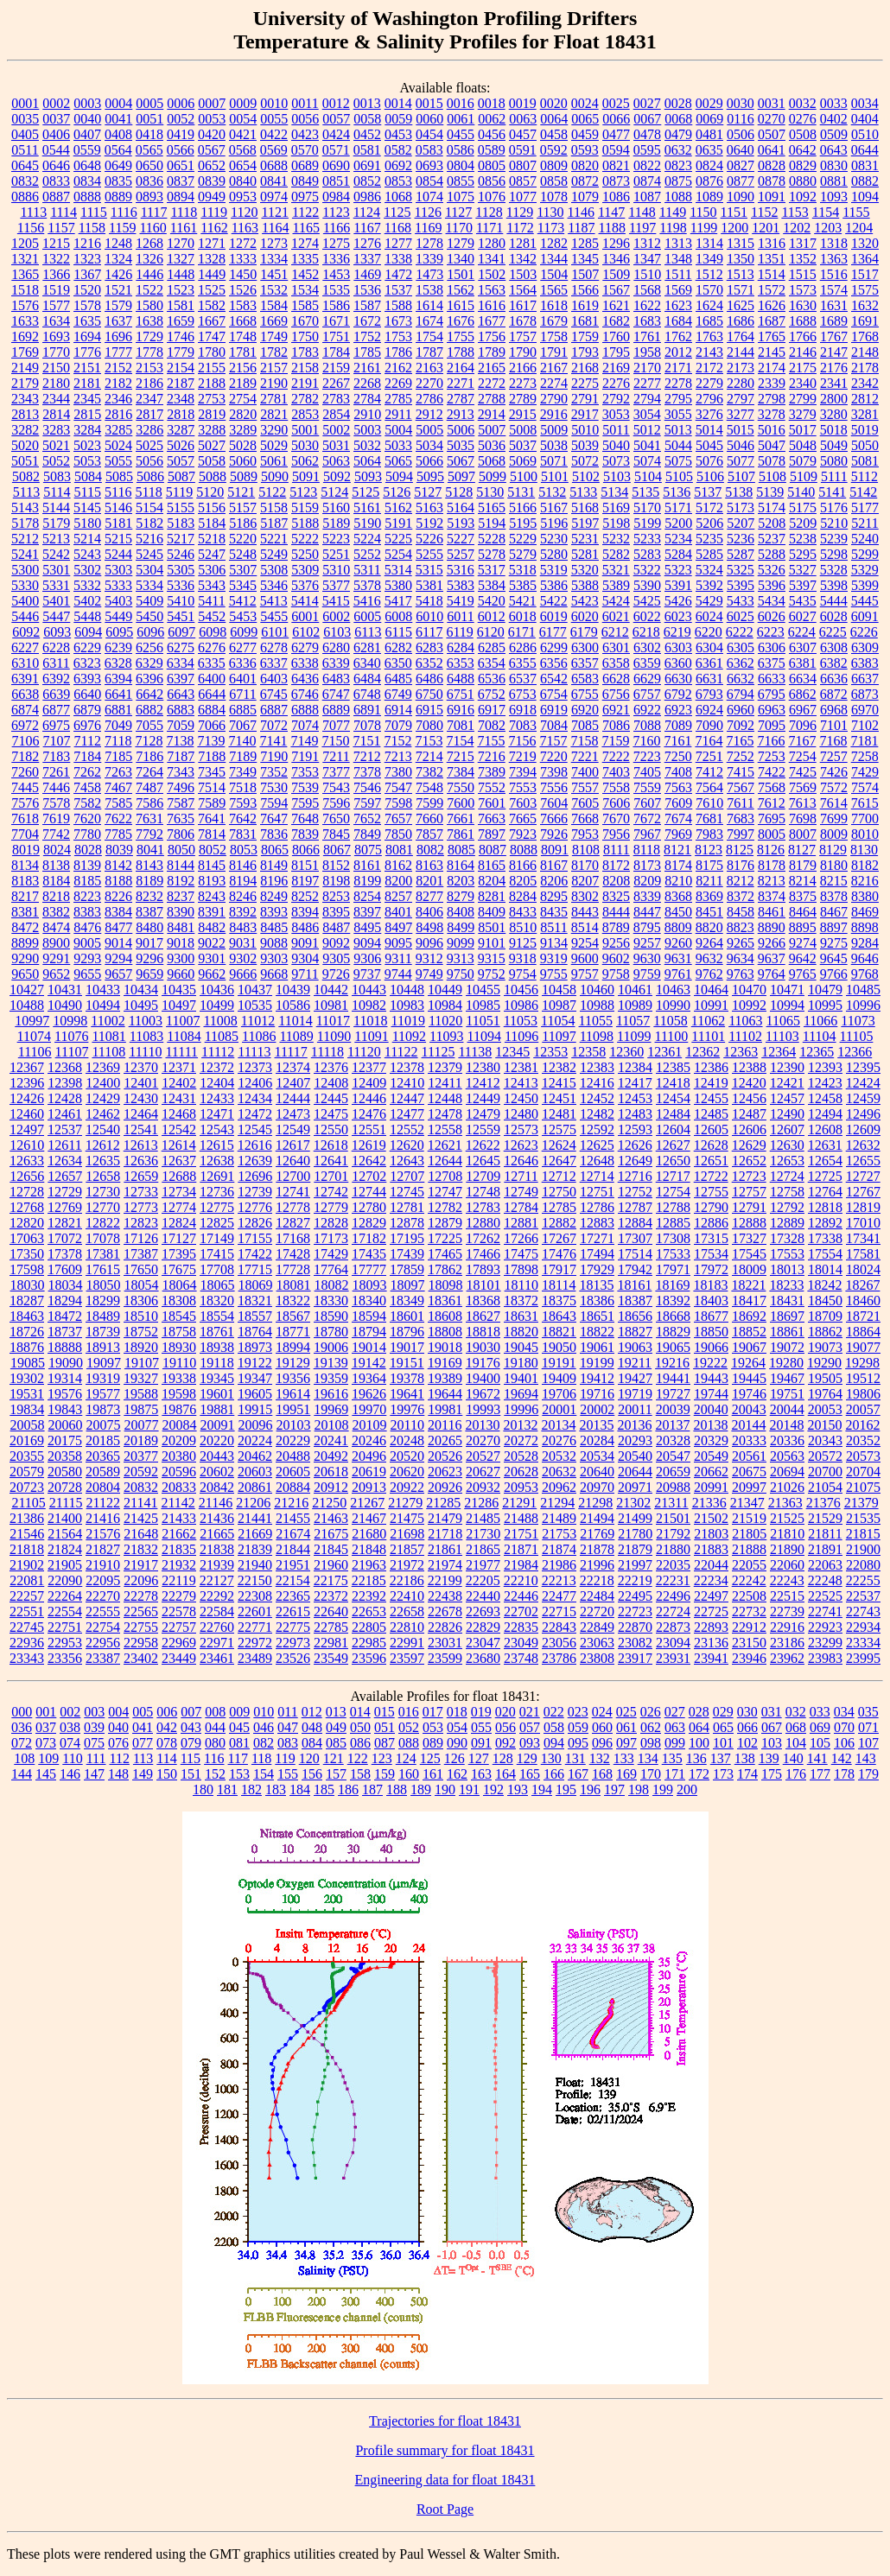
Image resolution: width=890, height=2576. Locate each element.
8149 (274, 865)
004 (118, 1711)
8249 (274, 896)
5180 (87, 523)
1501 (460, 274)
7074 (305, 725)
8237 (180, 896)
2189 (243, 383)
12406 (255, 1082)
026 (650, 1711)
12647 (559, 1160)
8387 (149, 911)
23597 (407, 1658)
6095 (119, 632)
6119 (459, 632)
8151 (305, 865)
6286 (523, 647)
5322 (647, 569)
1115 (93, 212)
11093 (446, 1036)
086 (360, 1742)
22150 (255, 1580)
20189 (141, 1440)
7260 (25, 772)
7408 (678, 772)
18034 (65, 1285)
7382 (429, 772)
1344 (554, 258)
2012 (678, 352)
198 (638, 1789)
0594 (616, 150)
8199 (367, 880)
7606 (616, 803)
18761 (217, 1331)
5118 (148, 492)
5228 (491, 538)
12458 (825, 1098)
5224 (367, 538)
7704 (25, 834)
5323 (678, 569)
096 (602, 1742)
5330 (25, 585)
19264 (748, 1362)
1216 (87, 243)
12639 (255, 1160)
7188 (212, 756)
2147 (834, 352)
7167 (802, 740)
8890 (771, 927)
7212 (367, 756)
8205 (523, 880)
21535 (863, 1518)
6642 (149, 694)
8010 (865, 834)
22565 (141, 1611)
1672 (367, 321)
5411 (211, 600)
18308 (179, 1300)
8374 (771, 896)
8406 (429, 911)
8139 (87, 865)
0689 (305, 165)
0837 (180, 181)
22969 (179, 1642)
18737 (65, 1331)
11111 (181, 1051)
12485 (711, 1114)
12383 (597, 1067)
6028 (834, 616)
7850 (398, 834)
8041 (150, 849)
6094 (88, 632)
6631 (709, 678)
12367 (27, 1067)
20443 (217, 1456)
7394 (523, 772)
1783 (305, 352)
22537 (863, 1596)
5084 (88, 476)
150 (166, 1774)
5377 (336, 585)
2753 (212, 398)
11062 (708, 1020)
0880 (803, 181)
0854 (429, 181)
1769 (25, 352)
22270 (103, 1596)
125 (430, 1758)
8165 (491, 865)
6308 (834, 647)
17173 (331, 1238)
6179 (584, 632)
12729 (65, 1191)
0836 (149, 181)
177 (820, 1774)
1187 (581, 227)
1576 (25, 305)
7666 (554, 818)
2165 (491, 367)
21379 (861, 1502)
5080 (834, 461)
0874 (647, 181)
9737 (367, 974)
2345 (87, 398)
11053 (520, 1020)
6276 (212, 647)
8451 (709, 911)
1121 (274, 212)
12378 (407, 1067)
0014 (398, 103)
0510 (865, 134)
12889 (787, 1222)
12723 (749, 1176)
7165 (739, 740)
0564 (118, 150)
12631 (825, 1145)
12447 (407, 1098)
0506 (740, 134)
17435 (369, 1254)
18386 (597, 1300)
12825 (217, 1222)
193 (517, 1789)
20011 (635, 1409)
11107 (72, 1051)
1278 (429, 243)
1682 (616, 321)
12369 (103, 1067)
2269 (398, 383)
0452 (367, 134)
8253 (336, 896)
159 (384, 1774)
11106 (35, 1051)
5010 (585, 429)
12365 (816, 1051)
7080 (429, 725)
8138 (56, 865)
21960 (331, 1565)
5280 (554, 554)
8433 (523, 911)
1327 (180, 258)
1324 (118, 258)
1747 (212, 336)
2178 (865, 367)
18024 (863, 1269)
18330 (331, 1300)
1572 (771, 289)
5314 (398, 569)
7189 (243, 756)
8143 (149, 865)
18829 (673, 1331)
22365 (293, 1596)
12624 (559, 1145)
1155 (855, 212)
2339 (771, 383)
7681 (709, 818)
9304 (305, 958)
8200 (398, 880)
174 (747, 1774)
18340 (369, 1300)
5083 (57, 476)
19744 (711, 1393)
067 (771, 1727)
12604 (673, 1129)
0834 (87, 181)
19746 (749, 1393)
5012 (647, 429)
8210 (678, 880)
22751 (65, 1627)
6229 (87, 647)
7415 (740, 772)
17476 (559, 1254)
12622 (483, 1145)
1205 (25, 243)
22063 (825, 1565)
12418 (673, 1082)
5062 (305, 461)
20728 (65, 1487)
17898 (521, 1269)
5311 (366, 569)
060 (602, 1727)
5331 (56, 585)
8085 (461, 849)
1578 (87, 305)
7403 (616, 772)
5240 (865, 538)
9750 (460, 974)
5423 (585, 600)
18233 (786, 1285)
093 (529, 1742)
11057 (633, 1020)
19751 (787, 1393)
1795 (616, 352)
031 (771, 1711)
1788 (460, 352)
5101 (555, 476)
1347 (647, 258)
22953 (65, 1642)
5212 (25, 538)
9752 (491, 974)
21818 (27, 1549)
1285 (585, 243)
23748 (521, 1658)
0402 (834, 118)
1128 (488, 212)
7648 (305, 818)
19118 (216, 1362)
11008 (220, 1020)
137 (720, 1758)
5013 (678, 429)
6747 (336, 694)
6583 (585, 678)
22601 (255, 1611)
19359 (331, 1378)
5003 (367, 429)
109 (48, 1758)
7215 (460, 756)
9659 (149, 974)
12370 (141, 1067)
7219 (523, 756)
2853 (305, 414)
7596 (336, 803)
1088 (678, 196)
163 (481, 1774)
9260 (678, 943)
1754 (429, 336)
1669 (274, 321)
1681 (585, 321)
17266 (521, 1238)
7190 (274, 756)
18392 (673, 1300)
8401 (398, 911)
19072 (787, 1347)
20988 (673, 1487)
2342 (865, 383)
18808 (445, 1331)
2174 (771, 367)
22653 (369, 1611)
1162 (213, 227)
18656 (635, 1316)
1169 (428, 227)
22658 (407, 1611)
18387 (635, 1300)
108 (24, 1758)
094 (554, 1742)
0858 (554, 181)
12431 (179, 1098)
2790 (554, 398)
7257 (834, 756)
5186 (243, 523)
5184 (212, 523)
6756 (616, 694)
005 (142, 1711)
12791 (749, 1207)
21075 (863, 1487)
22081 (27, 1580)
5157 (243, 507)
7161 (677, 740)
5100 (523, 476)
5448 (87, 616)
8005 (771, 834)
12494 (825, 1114)
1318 (834, 243)
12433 (217, 1098)
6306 (771, 647)
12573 (521, 1129)
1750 (305, 336)
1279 (460, 243)
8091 (555, 849)
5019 (865, 429)
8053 (243, 849)
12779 (331, 1207)
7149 (304, 740)
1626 (771, 305)
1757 (523, 336)
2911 (398, 414)
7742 (56, 834)
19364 (369, 1378)
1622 (647, 305)
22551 (27, 1611)
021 (529, 1711)
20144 (748, 1425)
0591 (523, 150)
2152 (118, 367)
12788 (673, 1207)
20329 (711, 1440)
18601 (407, 1316)
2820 (243, 414)
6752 (491, 694)
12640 (293, 1160)
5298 (834, 554)
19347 (255, 1378)
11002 (107, 1020)
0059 (398, 118)
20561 (749, 1456)
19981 (445, 1409)
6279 (305, 647)
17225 (445, 1238)
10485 (863, 989)
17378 (65, 1254)
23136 (711, 1642)
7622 (118, 818)
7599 (429, 803)
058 (554, 1727)
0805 (491, 165)
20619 (369, 1471)
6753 (523, 694)
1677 (491, 321)
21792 (673, 1533)
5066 (429, 461)
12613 (141, 1145)
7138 (180, 740)
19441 (673, 1378)
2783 (336, 398)
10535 (255, 1005)
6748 (367, 694)
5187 (274, 523)
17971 (673, 1269)
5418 (429, 600)
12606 (749, 1129)
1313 (678, 243)
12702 (369, 1176)
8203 (460, 880)
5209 (803, 523)
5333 (118, 585)
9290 (25, 958)
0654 (243, 165)
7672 (647, 818)
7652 (367, 818)
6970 (865, 709)
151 (191, 1774)
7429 (865, 772)
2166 (523, 367)
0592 (554, 150)
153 (239, 1774)
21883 (711, 1549)
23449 (179, 1658)
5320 (585, 569)
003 (94, 1711)
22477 (559, 1596)
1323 (87, 258)
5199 (647, 523)
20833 (179, 1487)
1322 (56, 258)
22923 (825, 1627)
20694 (787, 1471)
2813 (25, 414)
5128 (459, 492)
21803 (711, 1533)
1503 (523, 274)
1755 (460, 336)
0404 (865, 118)
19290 (824, 1362)
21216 (291, 1502)
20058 (27, 1425)
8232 (149, 896)
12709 (483, 1176)
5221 (274, 538)
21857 (407, 1549)
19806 (863, 1393)
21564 (65, 1533)
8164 (460, 865)
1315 (740, 243)
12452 (597, 1098)
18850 (711, 1331)
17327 (749, 1238)
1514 (771, 274)
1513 (740, 274)
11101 (708, 1036)
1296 (616, 243)
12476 (369, 1114)
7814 (212, 834)
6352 (429, 663)
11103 (782, 1036)
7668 (585, 818)
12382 (559, 1067)
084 (312, 1742)
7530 (274, 787)
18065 (217, 1285)
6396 (149, 678)
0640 (740, 150)
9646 (865, 958)
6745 (274, 694)
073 (45, 1742)
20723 (27, 1487)
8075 (368, 849)
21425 (141, 1518)
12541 (141, 1129)
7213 (398, 756)
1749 (274, 336)
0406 (56, 134)
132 (599, 1758)
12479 (483, 1114)
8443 (585, 911)
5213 (56, 538)
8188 (118, 880)
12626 (635, 1145)
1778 (149, 352)
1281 (523, 243)
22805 (369, 1627)
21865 (483, 1549)
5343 (212, 585)
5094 (399, 476)
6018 (523, 616)
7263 (118, 772)
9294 (118, 958)
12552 (407, 1129)
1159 (122, 227)
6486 (429, 678)
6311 (55, 663)
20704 (863, 1471)
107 (868, 1742)
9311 (398, 958)
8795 (647, 927)
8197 (305, 880)
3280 (834, 414)
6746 (305, 694)
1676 (460, 321)
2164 (460, 367)
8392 (243, 911)
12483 (635, 1114)
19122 (255, 1362)
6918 (523, 709)
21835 (179, 1549)
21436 (217, 1518)
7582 (87, 803)
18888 (65, 1347)
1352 (803, 258)
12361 (664, 1051)
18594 (369, 1316)
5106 (710, 476)
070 (844, 1727)
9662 (212, 974)
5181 (118, 523)
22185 (369, 1580)
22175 (331, 1580)
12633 (27, 1160)
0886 (25, 196)
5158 (274, 507)
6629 (647, 678)
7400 (585, 772)
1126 (428, 212)
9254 (585, 943)
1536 (367, 289)
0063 (523, 118)
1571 (740, 289)
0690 (336, 165)
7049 (118, 725)
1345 (585, 258)
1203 (828, 227)
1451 (274, 274)
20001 (559, 1409)
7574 (865, 787)
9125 (523, 943)
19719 (635, 1393)
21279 (405, 1502)
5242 (56, 554)
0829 (803, 165)
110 (72, 1758)
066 (747, 1727)
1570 (709, 289)
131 (575, 1758)
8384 (118, 911)
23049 (521, 1642)
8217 (25, 896)
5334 (149, 585)
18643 (559, 1316)
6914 (398, 709)
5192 (429, 523)
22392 (369, 1596)
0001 (25, 103)
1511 (677, 274)
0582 (398, 150)
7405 (647, 772)
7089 (678, 725)
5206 (709, 523)
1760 (616, 336)
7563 (678, 787)
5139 (770, 492)
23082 (635, 1642)
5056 (149, 461)
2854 (336, 414)
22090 (65, 1580)
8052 (212, 849)
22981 (331, 1642)
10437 (255, 989)
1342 (523, 258)
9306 (367, 958)
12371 (179, 1067)
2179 (25, 383)
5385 (523, 585)
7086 (616, 725)
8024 (57, 849)
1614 (429, 305)
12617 (293, 1145)
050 (360, 1727)
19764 (825, 1393)
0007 (212, 103)
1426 (118, 274)
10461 (635, 989)
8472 (25, 927)
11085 (221, 1036)
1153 (794, 212)
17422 (255, 1254)
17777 (369, 1269)
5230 (554, 538)
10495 (141, 1005)
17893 (483, 1269)
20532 (559, 1456)
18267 (862, 1285)
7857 (429, 834)
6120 (491, 632)
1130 (550, 212)
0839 (212, 181)
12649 (635, 1160)
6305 (740, 647)
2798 (771, 398)
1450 (243, 274)
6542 (554, 678)
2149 (25, 367)
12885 (673, 1222)
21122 (103, 1502)
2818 (180, 414)
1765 (771, 336)
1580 (149, 305)
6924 (709, 709)
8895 (803, 927)
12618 (331, 1145)
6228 (56, 647)
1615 (460, 305)
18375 (559, 1300)
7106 (26, 740)
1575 (865, 289)
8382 (56, 911)
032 (795, 1711)
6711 (242, 694)
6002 (336, 616)
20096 (255, 1425)
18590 (331, 1316)
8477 (118, 927)
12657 (65, 1176)
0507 (771, 134)
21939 (217, 1565)
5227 (460, 538)
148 (118, 1774)
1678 (523, 321)
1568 (647, 289)
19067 (749, 1347)
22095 (103, 1580)
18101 (484, 1285)
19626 (369, 1393)
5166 (523, 507)
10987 (559, 1005)
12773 (141, 1207)
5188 (305, 523)
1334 (274, 258)
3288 (212, 429)
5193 (460, 523)
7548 (429, 787)
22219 (635, 1580)
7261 (56, 772)
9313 (460, 958)
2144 (740, 352)
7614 (834, 803)
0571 (336, 150)
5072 (585, 461)
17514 (635, 1254)
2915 (523, 414)
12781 (407, 1207)
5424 (616, 600)
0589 (491, 150)
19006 (331, 1347)
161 (433, 1774)
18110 (521, 1285)
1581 (180, 305)
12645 (483, 1160)
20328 (673, 1440)
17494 (597, 1254)
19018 (445, 1347)
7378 (367, 772)
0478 (647, 134)
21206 (253, 1502)
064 (699, 1727)
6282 (398, 647)
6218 (646, 632)
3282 (25, 429)
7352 (274, 772)
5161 (367, 507)
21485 (483, 1518)
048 (312, 1727)
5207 (740, 523)
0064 (554, 118)
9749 (429, 974)
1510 (647, 274)
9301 (212, 958)
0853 (398, 181)
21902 (27, 1565)
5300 (25, 569)
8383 (87, 911)
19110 (179, 1362)
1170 (459, 227)
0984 (336, 196)
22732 (749, 1611)
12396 (27, 1082)
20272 (521, 1440)
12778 (293, 1207)
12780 (369, 1207)
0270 (771, 118)
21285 (443, 1502)
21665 (217, 1533)
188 (396, 1789)
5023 (87, 445)
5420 (491, 600)
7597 (367, 803)
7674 (678, 818)
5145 (87, 507)
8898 (865, 927)
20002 (597, 1409)
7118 (118, 740)
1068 (398, 196)
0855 (460, 181)
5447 (56, 616)
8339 (647, 896)
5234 (678, 538)
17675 (179, 1269)
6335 (212, 663)
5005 (429, 429)
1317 (803, 243)
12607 (787, 1129)
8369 (709, 896)
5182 (149, 523)
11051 (482, 1020)
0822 (647, 165)
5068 (491, 461)
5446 (25, 616)
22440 (483, 1596)
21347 (747, 1502)
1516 (834, 274)
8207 (585, 880)
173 (723, 1774)
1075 (460, 196)
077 (142, 1742)
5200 (678, 523)
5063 (336, 461)
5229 (523, 538)
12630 (787, 1145)
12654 (825, 1160)
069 (820, 1727)
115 (190, 1758)
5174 (771, 507)
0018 (491, 103)
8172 (616, 865)
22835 (521, 1627)
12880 (483, 1222)
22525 (825, 1596)
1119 (213, 212)
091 (481, 1742)
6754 (554, 694)
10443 (369, 989)
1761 (647, 336)
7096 (803, 725)
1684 (678, 321)
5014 (709, 429)
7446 (56, 787)
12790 (711, 1207)
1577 (56, 305)
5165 (491, 507)
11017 (333, 1020)
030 (747, 1711)
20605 (293, 1471)
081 (239, 1742)
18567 (293, 1316)
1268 (149, 243)
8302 (585, 896)
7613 (803, 803)
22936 (27, 1642)
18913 (103, 1347)
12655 (863, 1160)
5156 (212, 507)
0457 (523, 134)
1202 (797, 227)
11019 (407, 1020)
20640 (597, 1471)
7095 (771, 725)
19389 (445, 1378)
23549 (331, 1658)
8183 (25, 880)
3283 (56, 429)
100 (699, 1742)
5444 (834, 600)
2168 (585, 367)
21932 (179, 1565)
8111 (616, 849)
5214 (87, 538)
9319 (554, 958)
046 (263, 1727)
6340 (367, 663)
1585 (305, 305)
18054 (141, 1285)
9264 (709, 943)
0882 (865, 181)
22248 (825, 1580)
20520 (407, 1456)
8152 (336, 865)
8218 (56, 896)
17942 (635, 1269)
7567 (740, 787)
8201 (429, 880)
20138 (710, 1425)
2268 (367, 383)
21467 (369, 1518)
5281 (585, 554)
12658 (103, 1176)
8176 (740, 865)
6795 (771, 694)
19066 (711, 1347)
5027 (212, 445)
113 (143, 1758)
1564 (523, 289)
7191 (305, 756)
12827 (293, 1222)
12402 (179, 1082)
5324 (709, 569)
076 (118, 1742)
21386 (27, 1518)
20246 (369, 1440)
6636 (834, 678)
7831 (243, 834)
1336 (336, 258)
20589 (103, 1471)
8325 (616, 896)
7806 (180, 834)
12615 (217, 1145)
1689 (834, 321)
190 (445, 1789)
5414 (305, 600)
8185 (87, 880)
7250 (678, 756)
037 (45, 1727)
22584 (217, 1611)
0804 (460, 165)
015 (384, 1711)
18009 (749, 1269)
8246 (243, 896)
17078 (103, 1238)
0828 (771, 165)
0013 (367, 103)
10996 (863, 1005)
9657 (118, 974)
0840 (243, 181)
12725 (825, 1176)
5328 (834, 569)
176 (795, 1774)
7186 (149, 756)
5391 (678, 585)
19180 (521, 1362)
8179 (803, 865)
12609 (863, 1129)
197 (614, 1789)
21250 (329, 1502)
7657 (398, 818)
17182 (369, 1238)
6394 (118, 678)
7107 (57, 740)
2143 (709, 352)
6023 (678, 616)
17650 (141, 1269)
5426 (678, 600)
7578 (56, 803)
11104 (819, 1036)
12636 (141, 1160)
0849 (305, 181)
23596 (369, 1658)
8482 (212, 927)
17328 (787, 1238)
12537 (65, 1129)
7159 (615, 740)
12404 (217, 1082)
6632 (740, 678)
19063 (635, 1347)
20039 (673, 1409)
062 (650, 1727)
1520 (87, 289)
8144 (180, 865)
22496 (673, 1596)
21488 (521, 1518)
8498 (429, 927)
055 (481, 1727)
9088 (274, 943)
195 (566, 1789)
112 (119, 1758)
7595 (305, 803)
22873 (673, 1627)
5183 (180, 523)
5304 (149, 569)
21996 (597, 1565)
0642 (803, 150)
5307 (243, 569)
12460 (27, 1114)
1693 (56, 336)
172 (699, 1774)
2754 (243, 398)
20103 (294, 1425)
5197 (585, 523)
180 (203, 1789)
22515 (787, 1596)
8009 (834, 834)
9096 (429, 943)
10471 (787, 989)
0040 (87, 118)
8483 (243, 927)
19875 (141, 1409)
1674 (429, 321)
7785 (118, 834)
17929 (597, 1269)
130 (551, 1758)
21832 (141, 1549)
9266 (771, 943)
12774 (179, 1207)
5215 (118, 538)
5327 (803, 569)
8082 (430, 849)
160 (408, 1774)
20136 (634, 1425)
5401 (56, 600)
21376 (823, 1502)
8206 (554, 880)
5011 (615, 429)
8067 (337, 849)
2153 (149, 367)
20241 (331, 1440)
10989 (635, 1005)
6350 (398, 663)
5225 (398, 538)
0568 (243, 150)
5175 (803, 507)
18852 (749, 1331)
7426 (834, 772)
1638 (149, 321)
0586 (460, 150)
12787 (635, 1207)
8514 (585, 927)
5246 (180, 554)
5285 (709, 554)
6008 (398, 616)
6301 (616, 647)
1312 (647, 243)
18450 (825, 1300)
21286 (481, 1502)
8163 (429, 865)
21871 (521, 1549)
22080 (863, 1565)
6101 (275, 632)
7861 (460, 834)
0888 (87, 196)
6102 (306, 632)
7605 (585, 803)
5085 (119, 476)
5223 (336, 538)
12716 (635, 1176)
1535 (336, 289)
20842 (217, 1487)
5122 (272, 492)
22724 (673, 1611)
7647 (274, 818)
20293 (635, 1440)
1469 (367, 274)
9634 (740, 958)
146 (70, 1774)
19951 (293, 1409)
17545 (749, 1254)
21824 (65, 1549)
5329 (865, 569)
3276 (709, 414)
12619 (369, 1145)
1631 (834, 305)
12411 (444, 1082)
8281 (491, 896)
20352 (863, 1440)
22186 (407, 1580)
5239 (834, 538)
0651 (180, 165)
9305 (336, 958)
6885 (243, 709)
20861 (255, 1487)
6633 (771, 678)
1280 (491, 243)
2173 (740, 367)
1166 (336, 227)
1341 (491, 258)
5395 (740, 585)
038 (70, 1727)
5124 (334, 492)
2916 (554, 414)
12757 (749, 1191)
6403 (274, 678)
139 (769, 1758)
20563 (787, 1456)
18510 (141, 1316)
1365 (25, 274)
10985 (483, 1005)
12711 (520, 1176)
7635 (180, 818)
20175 (65, 1440)
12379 (445, 1067)
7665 (523, 818)
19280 (786, 1362)
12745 (407, 1191)
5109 (803, 476)
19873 (103, 1409)
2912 (429, 414)
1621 (616, 305)
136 (696, 1758)
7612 (771, 803)
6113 (367, 632)
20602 (217, 1471)
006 (166, 1711)
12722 (711, 1176)
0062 (491, 118)
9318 (523, 958)
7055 (149, 725)
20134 (558, 1425)
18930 (179, 1347)
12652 (749, 1160)
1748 (243, 336)
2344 (56, 398)
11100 (672, 1036)
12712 (559, 1176)
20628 (521, 1471)
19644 (445, 1393)
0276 (803, 118)
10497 (179, 1005)
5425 (647, 600)
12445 (331, 1098)
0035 (25, 118)
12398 (65, 1082)
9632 (709, 958)
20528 (521, 1456)
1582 (212, 305)
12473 (293, 1114)
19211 (635, 1362)
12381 (521, 1067)
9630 (647, 958)
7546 (367, 787)
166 (554, 1774)
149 (142, 1774)
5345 (243, 585)
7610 (709, 803)
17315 (711, 1238)
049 (336, 1727)
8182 (865, 865)
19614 (293, 1393)
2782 (305, 398)
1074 (429, 196)
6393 (87, 678)
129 (527, 1758)
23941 (711, 1658)
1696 (118, 336)
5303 (118, 569)
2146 (803, 352)
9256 (616, 943)
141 (817, 1758)
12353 (550, 1051)
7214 (429, 756)
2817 (149, 414)
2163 (429, 367)
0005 (149, 103)
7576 (25, 803)
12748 (483, 1191)
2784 (367, 398)
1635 (87, 321)
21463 (331, 1518)
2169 (616, 367)
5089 (243, 476)
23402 (141, 1658)
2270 (429, 383)
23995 (863, 1658)
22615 (293, 1611)
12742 (331, 1191)
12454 (673, 1098)
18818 (483, 1331)
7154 (460, 740)
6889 (336, 709)
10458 (559, 989)
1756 (491, 336)
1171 (489, 227)
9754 (523, 974)
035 (868, 1711)
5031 (336, 445)
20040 (711, 1409)
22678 (445, 1611)
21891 (825, 1549)
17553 (787, 1254)
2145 (771, 352)
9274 (803, 943)
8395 (336, 911)
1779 (180, 352)
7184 (87, 756)
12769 (65, 1207)
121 (333, 1758)
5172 (709, 507)
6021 (616, 616)
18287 (27, 1300)
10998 (70, 1020)
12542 (179, 1129)
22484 (597, 1596)
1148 (641, 212)
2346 (118, 398)
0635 (709, 150)
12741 (293, 1191)
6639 (56, 694)
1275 (336, 243)
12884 (635, 1222)
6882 (149, 709)
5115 (87, 492)
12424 (863, 1082)
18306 (141, 1300)
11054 (558, 1020)
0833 (56, 181)
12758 (787, 1191)
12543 (217, 1129)
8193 (212, 880)
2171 (678, 367)
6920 (585, 709)
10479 (825, 989)
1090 (740, 196)
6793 (709, 694)
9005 (87, 943)
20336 (787, 1440)
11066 (820, 1020)
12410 (407, 1082)
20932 (483, 1487)
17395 (179, 1254)
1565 (554, 289)
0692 (398, 165)
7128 (148, 740)
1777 (118, 352)
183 (275, 1789)
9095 (398, 943)
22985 (369, 1642)
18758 (179, 1331)
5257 (460, 554)
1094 (865, 196)
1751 (336, 336)
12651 (711, 1160)
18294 (65, 1300)
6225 (833, 632)
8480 (149, 927)
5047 (771, 445)
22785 (331, 1627)
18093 (370, 1285)
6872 (834, 694)
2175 (803, 367)
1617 (523, 305)
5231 (585, 538)
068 (795, 1727)
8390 (180, 911)
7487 (149, 787)
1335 (305, 258)
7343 (180, 772)
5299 (865, 554)
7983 (709, 834)
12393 (825, 1067)
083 (287, 1742)
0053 (212, 118)
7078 (367, 725)
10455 (483, 989)
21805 (749, 1533)
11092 (409, 1036)
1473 (429, 274)
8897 (834, 927)
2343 (25, 398)
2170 (647, 367)
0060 (429, 118)
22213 (559, 1580)
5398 (834, 585)
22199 (445, 1580)
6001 (305, 616)
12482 (597, 1114)
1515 (803, 274)
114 (166, 1758)
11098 (596, 1036)
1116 (124, 212)
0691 (367, 165)
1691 (865, 321)
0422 (274, 134)
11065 (783, 1020)
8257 (398, 896)
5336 (180, 585)
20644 (635, 1471)
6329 (149, 663)
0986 (367, 196)
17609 (65, 1269)
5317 (491, 569)
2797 (740, 398)
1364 (865, 258)
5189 (336, 523)
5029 (274, 445)
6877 (56, 709)
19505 (825, 1378)
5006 (460, 429)
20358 (65, 1456)
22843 (559, 1627)
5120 (210, 492)
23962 (787, 1658)
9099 (460, 943)
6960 (740, 709)
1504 (554, 274)
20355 (27, 1456)
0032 (803, 103)
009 (239, 1711)
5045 (709, 445)
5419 (460, 600)
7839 (305, 834)
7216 (491, 756)
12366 (854, 1051)
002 (70, 1711)
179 (868, 1774)
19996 (521, 1409)
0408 (118, 134)
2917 (585, 414)
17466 (483, 1254)
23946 (749, 1658)
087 (384, 1742)
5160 (336, 507)
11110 (145, 1051)
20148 (786, 1425)
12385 (673, 1067)
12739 (255, 1191)
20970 (597, 1487)
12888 (749, 1222)
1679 (554, 321)
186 (348, 1789)
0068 (678, 118)
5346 (274, 585)
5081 (865, 461)
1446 (149, 274)
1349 (709, 258)
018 (457, 1711)
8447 (647, 911)
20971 (635, 1487)
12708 (445, 1176)
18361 (445, 1300)
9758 (616, 974)
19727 (673, 1393)
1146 (581, 212)
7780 (87, 834)
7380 (398, 772)
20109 (370, 1425)
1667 (212, 321)
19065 (673, 1347)
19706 (559, 1393)
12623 (521, 1145)
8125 (739, 849)
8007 (803, 834)
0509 (834, 134)
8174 (678, 865)
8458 (740, 911)
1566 (585, 289)
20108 (332, 1425)
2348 (180, 398)
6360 (678, 663)
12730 (103, 1191)
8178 (771, 865)
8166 (523, 865)
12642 (369, 1160)
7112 (87, 740)
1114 (63, 212)
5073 (616, 461)
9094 (367, 943)
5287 (740, 554)
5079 (803, 461)
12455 (711, 1098)
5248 (243, 554)
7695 (771, 818)
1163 (245, 227)
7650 (336, 818)
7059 (180, 725)
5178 (25, 523)
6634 (803, 678)
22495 (635, 1596)
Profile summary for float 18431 (444, 2450)
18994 (293, 1347)
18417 (749, 1300)
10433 (103, 989)
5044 (678, 445)
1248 (118, 243)
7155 (491, 740)
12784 (521, 1207)
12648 (597, 1160)
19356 (293, 1378)
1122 (305, 212)
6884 (212, 709)
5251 (336, 554)
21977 (483, 1565)
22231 (673, 1580)
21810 (787, 1533)
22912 (749, 1627)
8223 (87, 896)
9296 (149, 958)
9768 (865, 974)
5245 (149, 554)
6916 (460, 709)
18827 (635, 1331)
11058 (670, 1020)
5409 (149, 600)
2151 (87, 367)
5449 (118, 616)
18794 (369, 1331)
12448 (445, 1098)
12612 (103, 1145)
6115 (398, 632)
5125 (365, 492)
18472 (65, 1316)
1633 (25, 321)
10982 (369, 1005)
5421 (523, 600)
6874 (25, 709)
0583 (429, 150)
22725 (711, 1611)
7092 (740, 725)
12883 (597, 1222)
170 (650, 1774)
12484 (673, 1114)
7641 (212, 818)
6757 (647, 694)
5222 (305, 538)
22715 (559, 1611)
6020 (585, 616)
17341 (863, 1238)
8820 (709, 927)
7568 (771, 787)
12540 (103, 1129)
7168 (833, 740)
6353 (460, 663)
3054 (647, 414)
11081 (108, 1036)
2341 (834, 383)
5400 (25, 600)
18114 (558, 1285)
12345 (512, 1051)
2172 (709, 367)
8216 (865, 880)
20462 (255, 1456)
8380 (865, 896)
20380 (179, 1456)
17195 (407, 1238)
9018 (180, 943)
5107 (741, 476)
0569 (274, 150)
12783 (483, 1207)
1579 (118, 305)
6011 (460, 616)
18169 (672, 1285)
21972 (407, 1565)
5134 (614, 492)
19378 (407, 1378)
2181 (87, 383)
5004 (398, 429)
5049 (834, 445)
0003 (87, 103)
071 (868, 1727)
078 (166, 1742)
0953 (243, 196)
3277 (740, 414)
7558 (616, 787)
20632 (559, 1471)
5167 (554, 507)
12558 (445, 1129)
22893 (711, 1627)
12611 (64, 1145)
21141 (140, 1502)
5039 (585, 445)
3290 (274, 429)
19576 (65, 1393)
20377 (141, 1456)
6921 (616, 709)
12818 (825, 1207)
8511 (553, 927)
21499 (635, 1518)
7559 (647, 787)
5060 (243, 461)
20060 (65, 1425)
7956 (616, 834)
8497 (398, 927)
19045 (521, 1347)
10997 (32, 1020)
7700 (865, 818)
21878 (597, 1549)
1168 (398, 227)
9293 (87, 958)
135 (672, 1758)
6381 (803, 663)
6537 (523, 678)
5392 (709, 585)
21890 (787, 1549)
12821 (65, 1222)
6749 (398, 694)
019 (481, 1711)
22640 (331, 1611)
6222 (739, 632)
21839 (255, 1549)
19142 (369, 1362)
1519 (56, 289)
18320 (217, 1300)
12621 (445, 1145)
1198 (672, 227)
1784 (336, 352)
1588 (398, 305)
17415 (217, 1254)
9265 (740, 943)
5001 (305, 429)
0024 (585, 103)
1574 (834, 289)
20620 (407, 1471)
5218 (212, 538)
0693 (429, 165)
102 (747, 1742)
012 (312, 1711)
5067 (460, 461)
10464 (711, 989)
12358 (588, 1051)
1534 (305, 289)
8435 (554, 911)
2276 (616, 383)
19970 (369, 1409)
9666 (243, 974)
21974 (445, 1565)
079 (191, 1742)
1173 (550, 227)
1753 (398, 336)
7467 (118, 787)
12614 (179, 1145)
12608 (825, 1129)
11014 (295, 1020)
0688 (274, 165)
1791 (554, 352)
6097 (181, 632)
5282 (616, 554)
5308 (274, 569)
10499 (217, 1005)
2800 (834, 398)
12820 (27, 1222)
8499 (460, 927)
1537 (398, 289)
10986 (521, 1005)
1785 (367, 352)
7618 (25, 818)
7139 (211, 740)
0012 (336, 103)
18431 (787, 1300)
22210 (521, 1580)
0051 (149, 118)
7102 (865, 725)
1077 (523, 196)
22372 (331, 1596)
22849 (597, 1627)
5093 (368, 476)
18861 (787, 1331)
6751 (460, 694)
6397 (180, 678)
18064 (179, 1285)
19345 (217, 1378)
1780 (212, 352)
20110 (407, 1425)
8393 (274, 911)
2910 (367, 414)
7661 (460, 818)
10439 (293, 989)
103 (771, 1742)
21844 (293, 1549)
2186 (149, 383)
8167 (554, 865)
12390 (787, 1067)
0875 (678, 181)
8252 (305, 896)
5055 (118, 461)
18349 (407, 1300)
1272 (243, 243)
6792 (678, 694)
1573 (803, 289)
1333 (243, 258)
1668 (243, 321)
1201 (765, 227)
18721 (863, 1316)
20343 (825, 1440)
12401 (141, 1082)
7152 (397, 740)
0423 (305, 134)
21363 (785, 1502)
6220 (708, 632)
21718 (445, 1533)
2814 (56, 414)
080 (215, 1742)
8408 (460, 911)
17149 (217, 1238)
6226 (864, 632)
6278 (274, 647)
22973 (293, 1642)
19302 (27, 1378)
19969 (331, 1409)
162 (457, 1774)
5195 (523, 523)
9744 (398, 974)
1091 (771, 196)
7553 (523, 787)
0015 (429, 103)
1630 (803, 305)
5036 (491, 445)
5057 (180, 461)
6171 (522, 632)
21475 (407, 1518)
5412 (243, 600)
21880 (673, 1549)
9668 (274, 974)
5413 (274, 600)
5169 (616, 507)
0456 (491, 134)
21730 (483, 1533)
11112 (217, 1051)
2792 (616, 398)
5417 (398, 600)
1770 (56, 352)
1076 (491, 196)
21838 (217, 1549)
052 (408, 1727)
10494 (103, 1005)
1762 (678, 336)
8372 (740, 896)
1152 (764, 212)
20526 (445, 1456)
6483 (336, 678)
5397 (803, 585)
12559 (483, 1129)
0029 (709, 103)
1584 (274, 305)
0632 (678, 150)
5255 (429, 554)
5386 (554, 585)
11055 (596, 1020)
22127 (217, 1580)
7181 (864, 740)
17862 (445, 1269)
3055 (678, 414)
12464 (141, 1114)
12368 (65, 1067)
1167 (366, 227)
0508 (803, 134)
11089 (296, 1036)
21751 (521, 1533)
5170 (647, 507)
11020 (445, 1020)
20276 (559, 1440)
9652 (56, 974)
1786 (398, 352)
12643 (407, 1160)
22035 (673, 1565)
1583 (243, 305)
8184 (56, 880)
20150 (824, 1425)
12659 (141, 1176)
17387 (141, 1254)
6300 (585, 647)
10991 (711, 1005)
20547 (673, 1456)
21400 (65, 1518)
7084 (554, 725)
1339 (429, 258)
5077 (740, 461)
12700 (293, 1176)
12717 (673, 1176)
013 (336, 1711)
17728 (293, 1269)
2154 (180, 367)
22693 (483, 1611)
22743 (863, 1611)
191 (469, 1789)
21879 (635, 1549)
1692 (25, 336)
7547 (398, 787)
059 (578, 1727)
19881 (217, 1409)
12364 (778, 1051)
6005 (367, 616)
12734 (179, 1191)
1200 (734, 227)
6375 (771, 663)
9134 (554, 943)
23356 (65, 1658)
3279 (803, 414)
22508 (749, 1596)
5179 (56, 523)
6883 (180, 709)
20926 (445, 1487)
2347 (149, 398)
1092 (803, 196)
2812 (865, 398)
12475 (331, 1114)
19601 (217, 1393)
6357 (585, 663)
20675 (749, 1471)
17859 (407, 1269)
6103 (337, 632)
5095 (430, 476)
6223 (771, 632)
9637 (771, 958)
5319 (554, 569)
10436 (217, 989)
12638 (217, 1160)
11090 (334, 1036)
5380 (398, 585)
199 (662, 1789)
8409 (491, 911)
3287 (180, 429)
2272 (491, 383)
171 (674, 1774)
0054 (243, 118)
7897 (491, 834)
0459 (585, 134)
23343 (27, 1658)
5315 (429, 569)
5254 (398, 554)
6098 (212, 632)
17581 (863, 1254)
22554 (65, 1611)
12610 (27, 1145)
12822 (103, 1222)
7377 (336, 772)
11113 (254, 1051)
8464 (803, 911)
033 (820, 1711)
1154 (825, 212)
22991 (407, 1642)
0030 (740, 103)
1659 (180, 321)
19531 (27, 1393)
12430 (141, 1098)
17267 (559, 1238)
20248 (407, 1440)
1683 (647, 321)
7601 (491, 803)
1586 (336, 305)
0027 (647, 103)
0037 (56, 118)
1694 (87, 336)
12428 (65, 1098)
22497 (711, 1596)
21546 (27, 1533)
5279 (523, 554)
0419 (180, 134)
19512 (863, 1378)
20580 (65, 1471)
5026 (180, 445)
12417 (635, 1082)
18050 (103, 1285)
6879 (87, 709)
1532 (274, 289)
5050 (865, 445)
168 (602, 1774)
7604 (554, 803)
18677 (711, 1316)
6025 (740, 616)
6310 (25, 663)
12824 (179, 1222)
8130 (864, 849)
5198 (616, 523)
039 (94, 1727)
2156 (243, 367)
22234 (711, 1580)
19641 (407, 1393)
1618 (554, 305)
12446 (369, 1098)
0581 (367, 150)
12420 (749, 1082)
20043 (749, 1409)
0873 (616, 181)
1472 (398, 274)
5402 (87, 600)
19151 (407, 1362)
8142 (118, 865)
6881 (118, 709)
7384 (460, 772)
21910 (103, 1565)
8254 (367, 896)
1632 (865, 305)
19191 (559, 1362)
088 (408, 1742)
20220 (217, 1440)
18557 (255, 1316)
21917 (141, 1565)
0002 (56, 103)
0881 (834, 181)
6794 (740, 694)
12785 (559, 1207)
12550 (331, 1129)
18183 (710, 1285)
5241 (25, 554)
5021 (56, 445)
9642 (803, 958)
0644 (865, 150)
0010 (274, 103)
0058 (367, 118)
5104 (648, 476)
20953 (521, 1487)
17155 (255, 1238)
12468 (179, 1114)
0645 (25, 165)
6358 (616, 663)
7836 (274, 834)
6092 (26, 632)
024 (602, 1711)
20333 (749, 1440)
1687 (771, 321)
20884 (293, 1487)
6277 (243, 647)
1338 (398, 258)
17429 (331, 1254)
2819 (212, 414)
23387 (103, 1658)
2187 (180, 383)
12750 (559, 1191)
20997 (749, 1487)
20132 (520, 1425)
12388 (749, 1067)
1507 (585, 274)
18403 (711, 1300)
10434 (141, 989)
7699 (834, 818)
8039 (119, 849)
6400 (212, 678)
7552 (491, 787)
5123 (303, 492)
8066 (306, 849)
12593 (635, 1129)
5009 (554, 429)
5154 (149, 507)
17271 (597, 1238)
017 (433, 1711)
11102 (745, 1036)
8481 (180, 927)
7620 (87, 818)
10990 (673, 1005)
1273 (274, 243)
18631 (521, 1316)
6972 (25, 725)
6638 (25, 694)
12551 (369, 1129)
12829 (369, 1222)
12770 (103, 1207)
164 (505, 1774)
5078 (771, 461)
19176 (483, 1362)
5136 (676, 492)
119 (285, 1758)
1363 (834, 258)
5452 (212, 616)
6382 (834, 663)
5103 (617, 476)
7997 (740, 834)
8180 (834, 865)
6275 (180, 647)
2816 (118, 414)
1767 (834, 336)
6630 (678, 678)
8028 (88, 849)
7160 (646, 740)
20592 (141, 1471)
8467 (834, 911)
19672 (483, 1393)
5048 (803, 445)
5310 (336, 569)
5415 (336, 600)
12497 (27, 1129)
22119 (178, 1580)
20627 (483, 1471)
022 (554, 1711)
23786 (559, 1658)
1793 (585, 352)
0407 (87, 134)
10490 (65, 1005)
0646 (56, 165)
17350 (27, 1254)
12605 (711, 1129)
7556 (554, 787)
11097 (558, 1036)
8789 (616, 927)
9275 (834, 943)
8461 (771, 911)
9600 (585, 958)
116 (214, 1758)
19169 (445, 1362)
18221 (748, 1285)
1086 (616, 196)
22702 (521, 1611)
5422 (554, 600)
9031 (243, 943)
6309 (865, 647)
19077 (863, 1347)
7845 (336, 834)
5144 (56, 507)
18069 (255, 1285)
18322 (293, 1300)
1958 (647, 352)
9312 (429, 958)
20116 (444, 1425)
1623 (678, 305)
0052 (180, 118)
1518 (25, 289)
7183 (56, 756)
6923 (678, 709)
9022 (212, 943)
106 (844, 1742)
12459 (863, 1098)
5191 (398, 523)
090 (457, 1742)
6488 (460, 678)
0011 (304, 103)
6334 (180, 663)
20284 (597, 1440)
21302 (633, 1502)
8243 (212, 896)
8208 (616, 880)
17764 (331, 1269)
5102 (586, 476)
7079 (398, 725)
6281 (367, 647)
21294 (557, 1502)
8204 (491, 880)
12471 (217, 1114)
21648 (141, 1533)
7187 (180, 756)
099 (674, 1742)
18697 (787, 1316)
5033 (398, 445)
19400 (483, 1378)
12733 (141, 1191)
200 (687, 1789)
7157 (553, 740)
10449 (445, 989)
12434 (255, 1098)
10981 (331, 1005)
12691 (217, 1176)
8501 (491, 927)
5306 (212, 569)
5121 (241, 492)
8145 (212, 865)
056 (505, 1727)
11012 (258, 1020)
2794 (647, 398)
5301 (56, 569)
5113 (26, 492)
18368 (483, 1300)
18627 (483, 1316)
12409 (369, 1082)
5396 (771, 585)
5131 (521, 492)
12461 (65, 1114)
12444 (293, 1098)
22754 (103, 1627)
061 (626, 1727)
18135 (596, 1285)
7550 (460, 787)
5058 (212, 461)
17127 (179, 1238)
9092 (336, 943)
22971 (217, 1642)
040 (118, 1727)
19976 (407, 1409)
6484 (367, 678)
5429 (709, 600)
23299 (825, 1642)
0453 (398, 134)
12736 (217, 1191)
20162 (862, 1425)
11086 (259, 1036)
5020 (25, 445)
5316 (460, 569)
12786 (597, 1207)
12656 (27, 1176)
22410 (407, 1596)
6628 (616, 678)
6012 (491, 616)
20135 (596, 1425)
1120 (244, 212)
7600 (460, 803)
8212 (740, 880)
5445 (865, 600)
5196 (554, 523)
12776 (255, 1207)
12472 (255, 1114)
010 (263, 1711)
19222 (710, 1362)
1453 (336, 274)
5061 (274, 461)
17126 (141, 1238)
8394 (305, 911)
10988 (597, 1005)
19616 (331, 1393)
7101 (834, 725)
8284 (523, 896)
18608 (445, 1316)
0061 (460, 118)
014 (360, 1711)
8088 (523, 849)
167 (578, 1774)
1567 (616, 289)
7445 (25, 787)
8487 (336, 927)
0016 (460, 103)
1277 (398, 243)
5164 (460, 507)
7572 (834, 787)
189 (420, 1789)
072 (21, 1742)
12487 (749, 1114)
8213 (771, 880)
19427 (635, 1378)
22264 (65, 1596)
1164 (275, 227)
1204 (859, 227)
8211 (709, 880)
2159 (336, 367)
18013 (787, 1269)
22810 (407, 1627)
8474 (56, 927)
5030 (305, 445)
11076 (71, 1036)
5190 (367, 523)
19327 (141, 1378)
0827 (740, 165)
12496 (863, 1114)
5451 (180, 616)
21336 (709, 1502)
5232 (616, 538)
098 (650, 1742)
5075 (678, 461)
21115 (66, 1502)
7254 (803, 756)
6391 (25, 678)
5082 (26, 476)
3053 (616, 414)
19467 (787, 1378)
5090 (275, 476)
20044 (787, 1409)
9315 (491, 958)
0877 (740, 181)
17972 (711, 1269)
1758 (554, 336)
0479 (678, 134)
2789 (523, 398)
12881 (521, 1222)
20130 (482, 1425)
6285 (491, 647)
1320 (865, 243)
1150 (703, 212)
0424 (336, 134)
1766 (803, 336)
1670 (305, 321)
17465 (445, 1254)
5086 (150, 476)
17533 (673, 1254)
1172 (519, 227)
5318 (523, 569)
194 (541, 1789)
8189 (149, 880)
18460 (863, 1300)
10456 (521, 989)
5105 (679, 476)
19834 (27, 1409)
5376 (305, 585)
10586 (293, 1005)
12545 (255, 1129)
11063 (745, 1020)
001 (45, 1711)
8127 (802, 849)
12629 (749, 1145)
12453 (635, 1098)
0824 (709, 165)
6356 (554, 663)
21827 (103, 1549)
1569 (678, 289)
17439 (407, 1254)
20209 (179, 1440)
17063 (27, 1238)
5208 (771, 523)
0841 (274, 181)
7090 (709, 725)
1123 (335, 212)
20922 (407, 1487)
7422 (771, 772)
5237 (771, 538)
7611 (740, 803)
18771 (293, 1331)
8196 (274, 880)
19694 (521, 1393)
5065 (398, 461)
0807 (523, 165)
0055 (274, 118)
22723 (635, 1611)
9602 (616, 958)
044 (215, 1727)
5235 (709, 538)
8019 (26, 849)
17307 (635, 1238)
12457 (787, 1098)
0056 (305, 118)
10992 (749, 1005)
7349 (243, 772)
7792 (149, 834)
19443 (711, 1378)
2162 (398, 367)
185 (324, 1789)
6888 (305, 709)
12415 (559, 1082)
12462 (103, 1114)
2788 (491, 398)
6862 (803, 694)
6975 (56, 725)
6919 (554, 709)
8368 (678, 896)
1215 (56, 243)
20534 (597, 1456)
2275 (585, 383)
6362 (740, 663)
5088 (212, 476)
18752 (141, 1331)
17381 (103, 1254)
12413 (521, 1082)
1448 (180, 274)
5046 (740, 445)
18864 (863, 1331)
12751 (597, 1191)
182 (251, 1789)
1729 (149, 336)
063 (674, 1727)
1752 (367, 336)
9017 (149, 943)
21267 (367, 1502)
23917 (635, 1658)
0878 (771, 181)
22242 (749, 1580)
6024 (709, 616)
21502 (711, 1518)
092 (505, 1742)
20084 (179, 1425)
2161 (367, 367)
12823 (141, 1222)
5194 (491, 523)
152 (215, 1774)
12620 (407, 1145)
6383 (865, 663)
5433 (740, 600)
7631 (149, 818)
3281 (865, 414)
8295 (554, 896)
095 (578, 1742)
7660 (429, 818)
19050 (559, 1347)
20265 (445, 1440)
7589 (212, 803)
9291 (56, 958)
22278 (141, 1596)
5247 (212, 554)
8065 (275, 849)
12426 (27, 1098)
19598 (179, 1393)
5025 (149, 445)
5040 (616, 445)
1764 (740, 336)
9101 (491, 943)
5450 (149, 616)
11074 (34, 1036)
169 (626, 1774)
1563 (491, 289)
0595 (647, 150)
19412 (597, 1378)
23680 (483, 1658)
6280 (336, 647)
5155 (180, 507)
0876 (709, 181)
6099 (243, 632)
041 (142, 1727)
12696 (255, 1176)
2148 (865, 352)
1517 (865, 274)
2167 (554, 367)
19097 (103, 1362)
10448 (407, 989)
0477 (616, 134)
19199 (597, 1362)
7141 (273, 740)
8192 (180, 880)
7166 (771, 740)
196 (590, 1789)
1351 (771, 258)
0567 (212, 150)
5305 (180, 569)
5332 (87, 585)
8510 (523, 927)
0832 (25, 181)
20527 (483, 1456)
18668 (673, 1316)
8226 (118, 896)
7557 (585, 787)
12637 (179, 1160)
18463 (27, 1316)
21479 (445, 1518)
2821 (274, 414)
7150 (335, 740)
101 (723, 1742)
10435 (179, 989)
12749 (521, 1191)
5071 (554, 461)
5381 (429, 585)
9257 (647, 943)
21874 (559, 1549)
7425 (803, 772)
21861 (445, 1549)
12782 (445, 1207)
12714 (597, 1176)
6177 (553, 632)
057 (529, 1727)
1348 (678, 258)
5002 (336, 429)
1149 (672, 212)
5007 (491, 429)
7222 (616, 756)
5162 (398, 507)
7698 (803, 818)
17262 (483, 1238)
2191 (305, 383)
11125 (438, 1051)
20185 (103, 1440)
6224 (802, 632)
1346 (616, 258)
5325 (740, 569)
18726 (27, 1331)
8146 (243, 865)
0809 (554, 165)
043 (191, 1727)
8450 (678, 911)
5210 (834, 523)
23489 (255, 1658)
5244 (118, 554)
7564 (709, 787)
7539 (305, 787)
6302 (647, 647)
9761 (678, 974)
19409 (559, 1378)
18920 (141, 1347)
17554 (825, 1254)
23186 (787, 1642)
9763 (740, 974)
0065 (585, 118)
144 (21, 1774)
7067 (243, 725)
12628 (711, 1145)
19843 (65, 1409)
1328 (212, 258)
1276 (367, 243)
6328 (118, 663)
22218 (597, 1580)
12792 (787, 1207)
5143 (25, 507)
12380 (483, 1067)
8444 (616, 911)
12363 (740, 1051)
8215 (834, 880)
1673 (398, 321)
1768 (865, 336)
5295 (803, 554)
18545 (179, 1316)
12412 (483, 1082)
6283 (429, 647)
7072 (274, 725)
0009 (243, 103)
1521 (118, 289)
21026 (787, 1487)
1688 (803, 321)
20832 (141, 1487)
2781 (274, 398)
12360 (626, 1051)
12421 (787, 1082)
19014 (369, 1347)
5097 (461, 476)
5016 (771, 429)
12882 (559, 1222)
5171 (678, 507)
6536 (491, 678)
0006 (180, 103)
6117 (429, 632)
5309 (305, 569)
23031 (445, 1642)
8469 (865, 911)
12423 (825, 1082)
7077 (336, 725)
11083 (146, 1036)
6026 (771, 616)
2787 (460, 398)
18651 (597, 1316)
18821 (559, 1331)
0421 (243, 134)
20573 (863, 1456)
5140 (801, 492)
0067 (647, 118)
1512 (709, 274)
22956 (103, 1642)
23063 (597, 1642)
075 (94, 1742)
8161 (367, 865)
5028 (243, 445)
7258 (865, 756)
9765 (803, 974)
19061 (597, 1347)
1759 (585, 336)
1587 (367, 305)
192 (493, 1789)
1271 (212, 243)
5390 (647, 585)
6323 (87, 663)
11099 (634, 1036)
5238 (803, 538)
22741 (825, 1611)
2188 (212, 383)
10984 (445, 1005)
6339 (336, 663)
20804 (103, 1487)
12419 (711, 1082)
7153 (428, 740)
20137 (672, 1425)
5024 (118, 445)
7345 (212, 772)
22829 (483, 1627)
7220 (554, 756)
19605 (255, 1393)
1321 (25, 258)
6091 (865, 616)
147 (94, 1774)
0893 (149, 196)
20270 (483, 1440)
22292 (217, 1596)
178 (844, 1774)
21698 (407, 1533)
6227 (25, 647)
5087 (181, 476)
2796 (709, 398)
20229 (293, 1440)
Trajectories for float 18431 (445, 2421)
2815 (87, 414)
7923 (523, 834)
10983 (407, 1005)
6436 (305, 678)
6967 (803, 709)
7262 (87, 772)
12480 (521, 1114)
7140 (242, 740)
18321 (255, 1300)
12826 (255, 1222)
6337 (274, 663)
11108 (108, 1051)
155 (287, 1774)
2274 (554, 383)
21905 (65, 1565)
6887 (274, 709)
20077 (141, 1425)
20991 (711, 1487)
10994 (787, 1005)
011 (287, 1711)
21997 (635, 1565)
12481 (559, 1114)
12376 (331, 1067)
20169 (27, 1440)
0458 (554, 134)
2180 (56, 383)
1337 (367, 258)
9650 (25, 974)
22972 (255, 1642)
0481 (709, 134)
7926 (554, 834)
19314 (65, 1378)
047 (287, 1727)
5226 (429, 538)
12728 (27, 1191)
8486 (305, 927)
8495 (367, 927)
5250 (305, 554)
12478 (445, 1114)
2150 (56, 367)
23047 (483, 1642)
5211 (864, 523)
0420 (212, 134)
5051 (25, 461)
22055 (749, 1565)
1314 (709, 243)
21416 (103, 1518)
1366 (56, 274)
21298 (595, 1502)
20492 (331, 1456)
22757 (179, 1627)
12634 (65, 1160)
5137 (708, 492)
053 (433, 1727)
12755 (711, 1191)
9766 (834, 974)
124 (406, 1758)
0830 (834, 165)
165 (529, 1774)
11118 (327, 1051)
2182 (118, 383)
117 (238, 1758)
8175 (709, 865)
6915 (429, 709)
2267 (336, 383)
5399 (865, 585)
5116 (118, 492)
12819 (863, 1207)
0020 (554, 103)
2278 (678, 383)
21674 (293, 1533)
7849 (367, 834)
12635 (103, 1160)
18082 (332, 1285)
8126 (771, 849)
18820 (521, 1331)
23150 (749, 1642)
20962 (559, 1487)
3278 (771, 414)
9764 (771, 974)
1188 (612, 227)
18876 (27, 1347)
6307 (803, 647)
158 (360, 1774)
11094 (483, 1036)
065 (723, 1727)
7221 (585, 756)
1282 (554, 243)
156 (312, 1774)
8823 (740, 927)
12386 (711, 1067)
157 (336, 1774)
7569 (803, 787)
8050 (181, 849)
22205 (483, 1580)
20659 (673, 1471)
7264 (149, 772)
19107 (141, 1362)
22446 (521, 1596)
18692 (749, 1316)
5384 (491, 585)
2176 (834, 367)
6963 (771, 709)
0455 (460, 134)
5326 (771, 569)
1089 (709, 196)
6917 (491, 709)
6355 (523, 663)
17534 (711, 1254)
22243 (787, 1580)
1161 (183, 227)
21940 (255, 1565)
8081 (399, 849)
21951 (293, 1565)
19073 (825, 1347)
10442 (331, 989)
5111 (834, 476)
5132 (552, 492)
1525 (212, 289)
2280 (740, 383)
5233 (647, 538)
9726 (336, 974)
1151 (734, 212)
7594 (274, 803)
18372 (521, 1300)
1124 (366, 212)
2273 (523, 383)
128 (503, 1758)
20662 (711, 1471)
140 (793, 1758)
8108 (586, 849)
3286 (149, 429)
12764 (825, 1191)
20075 (103, 1425)
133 (623, 1758)
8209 (647, 880)
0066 (616, 118)
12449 (483, 1098)
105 (820, 1742)
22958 (141, 1642)
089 (433, 1742)
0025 (616, 103)
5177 (865, 507)
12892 (825, 1222)
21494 (597, 1518)
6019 (554, 616)
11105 (857, 1036)
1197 (642, 227)
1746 (180, 336)
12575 (559, 1129)
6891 (367, 709)
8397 (367, 911)
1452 (305, 274)
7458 (87, 787)
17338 (825, 1238)
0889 (118, 196)
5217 (180, 538)
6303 (678, 647)
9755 (554, 974)
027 (674, 1711)
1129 (519, 212)
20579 (27, 1471)
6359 (647, 663)
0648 (87, 165)
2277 (647, 383)
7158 (584, 740)
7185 (118, 756)
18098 (446, 1285)
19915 (255, 1409)
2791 (585, 398)
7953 (585, 834)
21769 (597, 1533)
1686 (740, 321)
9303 (274, 958)
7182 (25, 756)
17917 (559, 1269)
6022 (647, 616)
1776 (87, 352)
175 (771, 1774)
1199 (703, 227)
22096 (141, 1580)
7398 (554, 772)
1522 (149, 289)
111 (96, 1758)
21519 (749, 1518)
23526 (293, 1658)
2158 (305, 367)
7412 (709, 772)
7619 (56, 818)
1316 (771, 243)
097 (626, 1742)
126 (454, 1758)
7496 (180, 787)
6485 (398, 678)
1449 (212, 274)
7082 (491, 725)
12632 (863, 1145)
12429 (103, 1098)
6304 (709, 647)
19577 (103, 1393)
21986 (559, 1565)
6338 (305, 663)
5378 (367, 585)
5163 (429, 507)
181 (227, 1789)
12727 (863, 1176)
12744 (369, 1191)
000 (21, 1711)
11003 (145, 1020)
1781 (243, 352)
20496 (369, 1456)
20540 (635, 1456)
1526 (243, 289)
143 (865, 1758)
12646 (521, 1160)
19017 (407, 1347)
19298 (862, 1362)
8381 (25, 911)
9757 (585, 974)
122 (357, 1758)
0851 (336, 181)
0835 (118, 181)
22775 (293, 1627)
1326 (149, 258)
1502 (491, 274)
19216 (672, 1362)
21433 (179, 1518)
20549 (711, 1456)
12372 (217, 1067)
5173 (740, 507)
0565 (149, 150)
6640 (87, 694)
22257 (27, 1596)
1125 (397, 212)
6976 (87, 725)
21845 (331, 1549)
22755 (141, 1627)
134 (648, 1758)
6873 (865, 694)
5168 (585, 507)
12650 (673, 1160)
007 (191, 1711)
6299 (554, 647)
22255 (863, 1580)
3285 (118, 429)
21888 (749, 1549)
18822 (597, 1331)
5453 (243, 616)
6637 (865, 678)
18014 (825, 1269)
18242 (824, 1285)
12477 (407, 1114)
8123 (708, 849)
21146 (215, 1502)
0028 (678, 103)
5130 (490, 492)
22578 (179, 1611)
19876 (179, 1409)
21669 (255, 1533)
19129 (293, 1362)
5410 (180, 600)
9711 (304, 974)
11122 (401, 1051)
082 (263, 1742)
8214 (803, 880)
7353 (305, 772)
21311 (671, 1502)
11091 (371, 1036)
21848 (369, 1549)
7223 (647, 756)
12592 (597, 1129)
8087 (492, 849)
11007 (183, 1020)
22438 (445, 1596)
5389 (616, 585)
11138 (475, 1051)
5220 (243, 538)
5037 (523, 445)
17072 (65, 1238)
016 (408, 1711)
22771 (255, 1627)
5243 (87, 554)
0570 (305, 150)
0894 (180, 196)
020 (505, 1711)
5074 (647, 461)
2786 (429, 398)
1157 (61, 227)
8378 (834, 896)
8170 (585, 865)
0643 (834, 150)
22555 (103, 1611)
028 (699, 1711)
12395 (863, 1067)
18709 (825, 1316)
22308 (255, 1596)
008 (215, 1711)
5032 (367, 445)
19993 (483, 1409)
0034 (865, 103)
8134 (25, 865)
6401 (243, 678)
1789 (491, 352)
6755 (585, 694)
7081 (460, 725)
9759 (647, 974)
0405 (25, 134)
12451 (559, 1098)
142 (841, 1758)
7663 (491, 818)
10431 (65, 989)
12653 (787, 1160)
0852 (367, 181)
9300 (180, 958)
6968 (834, 709)
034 (844, 1711)
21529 (825, 1518)
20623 (445, 1471)
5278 (491, 554)
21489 (559, 1518)
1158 (92, 227)
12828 (331, 1222)
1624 (709, 305)
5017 (803, 429)
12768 (27, 1207)
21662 (179, 1533)
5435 (803, 600)
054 (457, 1727)
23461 (217, 1658)
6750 (429, 694)
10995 (825, 1005)
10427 (27, 989)
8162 (398, 865)
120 (309, 1758)
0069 (709, 118)
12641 (331, 1160)
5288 (771, 554)
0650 (149, 165)
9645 (834, 958)
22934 (863, 1627)
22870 (635, 1627)
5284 (678, 554)
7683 (740, 818)
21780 (635, 1533)
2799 (803, 398)
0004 (118, 103)
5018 (834, 429)
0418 (149, 134)
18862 (825, 1331)
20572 (825, 1456)
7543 (336, 787)
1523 (180, 289)
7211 (335, 756)
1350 (740, 258)
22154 (293, 1580)
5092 (337, 476)
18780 (331, 1331)
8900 (56, 943)
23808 (597, 1658)
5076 (709, 461)
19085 (27, 1362)
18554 (217, 1316)
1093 (834, 196)
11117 (291, 1051)
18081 (294, 1285)
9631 (678, 958)
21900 (863, 1549)
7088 (647, 725)
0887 (56, 196)
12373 (255, 1067)
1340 (460, 258)
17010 (863, 1222)
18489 (103, 1316)
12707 (407, 1176)
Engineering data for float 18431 (445, 2479)
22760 (217, 1627)
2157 (274, 367)
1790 (523, 352)
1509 (616, 274)
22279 (179, 1596)
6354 (491, 663)
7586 (149, 803)
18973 (255, 1347)
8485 (274, 927)
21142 (177, 1502)
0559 (87, 150)
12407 (293, 1082)
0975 (305, 196)
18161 (634, 1285)
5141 (832, 492)
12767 (863, 1191)
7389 (491, 772)
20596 (179, 1471)
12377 (369, 1067)
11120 (364, 1051)
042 (166, 1727)
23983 (825, 1658)
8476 (87, 927)
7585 (118, 803)
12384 (635, 1067)
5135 (645, 492)
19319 (103, 1378)
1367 (87, 274)
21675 (331, 1533)
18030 (27, 1285)
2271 (460, 383)
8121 (677, 849)
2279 (709, 383)
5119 (179, 492)
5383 (460, 585)
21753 (559, 1533)
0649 (118, 165)
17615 (103, 1269)
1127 (458, 212)
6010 (429, 616)
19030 (483, 1347)
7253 (771, 756)
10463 (673, 989)
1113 (33, 212)
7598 (398, 803)
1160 (152, 227)
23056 (559, 1642)
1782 (274, 352)
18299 (103, 1300)
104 (795, 1742)
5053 (87, 461)
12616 (255, 1145)
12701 (331, 1176)
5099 (492, 476)
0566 (180, 150)
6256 (149, 647)
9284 (865, 943)
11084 (183, 1036)
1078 (554, 196)
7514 (212, 787)
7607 (647, 803)
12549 (293, 1129)
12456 (749, 1098)
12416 (597, 1082)
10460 (597, 989)
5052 (56, 461)
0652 (212, 165)
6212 (615, 632)
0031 (771, 103)
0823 (678, 165)
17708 (217, 1269)
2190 (274, 383)
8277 (429, 896)
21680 (369, 1533)
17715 (255, 1269)
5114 (56, 492)
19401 (521, 1378)
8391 (212, 911)
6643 (180, 694)
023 (578, 1711)
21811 (825, 1533)
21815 (863, 1533)
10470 (749, 989)
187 (372, 1789)
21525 (787, 1518)
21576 (103, 1533)
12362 (702, 1051)
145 (45, 1774)
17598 (27, 1269)
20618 (331, 1471)
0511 (24, 150)
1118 (183, 212)
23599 (445, 1658)
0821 (616, 165)
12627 (673, 1145)
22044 (711, 1565)
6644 (212, 694)
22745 (27, 1627)
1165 (305, 227)
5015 (740, 429)
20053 (825, 1409)
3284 (87, 429)
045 (239, 1727)
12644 (445, 1160)
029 (723, 1711)
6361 (709, 663)
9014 (118, 943)
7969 (678, 834)
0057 (336, 118)
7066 (212, 725)
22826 (445, 1627)
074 (70, 1742)
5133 (583, 492)
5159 (305, 507)
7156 (522, 740)
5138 (739, 492)
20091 (217, 1425)
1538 (429, 289)
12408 (331, 1082)
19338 (179, 1378)
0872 (585, 181)
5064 (367, 461)
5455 (274, 616)
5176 (834, 507)
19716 (597, 1393)
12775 (217, 1207)
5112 (864, 476)
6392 (56, 678)
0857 (523, 181)
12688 (179, 1176)
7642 (243, 818)
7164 (708, 740)
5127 (428, 492)
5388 (585, 585)
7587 (180, 803)
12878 (407, 1222)
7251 (709, 756)
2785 (398, 398)
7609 (678, 803)
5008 (523, 429)
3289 (243, 429)
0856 (491, 181)
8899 (25, 943)
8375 (803, 896)
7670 (616, 818)
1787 (429, 352)
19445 (749, 1378)
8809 (678, 927)
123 (382, 1758)
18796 (407, 1331)
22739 (787, 1611)
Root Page (445, 2509)
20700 (825, 1471)
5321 (616, 569)
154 (263, 1774)
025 (626, 1711)
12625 (597, 1145)
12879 (445, 1222)
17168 (293, 1238)
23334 (863, 1642)
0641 (771, 150)
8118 (646, 849)
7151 (366, 740)
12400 (103, 1082)
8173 (647, 865)
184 (299, 1789)
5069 (523, 461)
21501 (673, 1518)
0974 (274, 196)
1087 (647, 196)
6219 (677, 632)
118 (261, 1758)
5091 (306, 476)
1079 (585, 196)
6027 (803, 616)
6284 (460, 647)
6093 (57, 632)
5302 (87, 569)
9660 (180, 974)
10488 (27, 1005)
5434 (771, 600)
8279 (460, 896)
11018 (370, 1020)
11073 (857, 1020)
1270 (180, 243)
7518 (243, 787)
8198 (336, 880)
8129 (833, 849)
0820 (585, 165)
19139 (331, 1362)
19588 (141, 1393)
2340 (803, 383)
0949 (212, 196)
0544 (56, 150)
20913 (369, 1487)
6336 (243, 663)
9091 (305, 943)
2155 (212, 367)
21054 (825, 1487)
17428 (293, 1254)
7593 (243, 803)
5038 (554, 445)
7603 (523, 803)
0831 (865, 165)
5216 (149, 538)
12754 (673, 1191)
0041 (118, 118)
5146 (118, 507)
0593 (585, 150)
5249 (274, 554)
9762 (709, 974)
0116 (740, 118)
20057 (863, 1409)
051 (384, 1727)
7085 (585, 725)
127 (478, 1758)
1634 (56, 321)
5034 (429, 445)
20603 (255, 1471)
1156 (30, 227)
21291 (519, 1502)
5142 (863, 492)
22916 (787, 1627)
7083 (523, 725)
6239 (118, 647)
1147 (611, 212)
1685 (709, 321)
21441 (255, 1518)
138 (744, 1758)
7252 (740, 756)
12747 (445, 1191)
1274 (305, 243)
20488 (293, 1456)
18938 (217, 1347)
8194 (243, 880)
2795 (678, 398)
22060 (787, 1565)
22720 (597, 1611)
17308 (673, 1238)
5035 (460, 445)
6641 (118, 694)
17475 (521, 1254)
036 (21, 1727)
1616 (491, 305)
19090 (65, 1362)
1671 (336, 321)
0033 (834, 103)
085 (336, 1742)
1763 (709, 336)
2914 (491, 414)
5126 (396, 492)
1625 (740, 305)
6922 (647, 709)
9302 (243, 958)
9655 (87, 974)
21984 (521, 1565)
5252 (367, 554)
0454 (429, 134)
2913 (460, 414)
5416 (367, 600)
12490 (787, 1114)
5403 (118, 600)
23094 (673, 1642)
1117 (154, 212)
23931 (673, 1658)
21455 (293, 1518)
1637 (118, 321)
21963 (369, 1565)
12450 (521, 1098)
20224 (255, 1440)
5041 (647, 445)
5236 (740, 538)
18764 (255, 1331)
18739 (103, 1331)
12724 (787, 1176)
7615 (865, 803)
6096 (150, 632)
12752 (635, 1191)
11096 (521, 1036)
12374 (293, 1067)
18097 (408, 1285)
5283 (647, 554)
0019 (523, 103)
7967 (647, 834)
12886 (711, 1222)
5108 (772, 476)
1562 (460, 289)
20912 (331, 1487)
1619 (585, 305)
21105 (28, 1502)
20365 (103, 1456)
